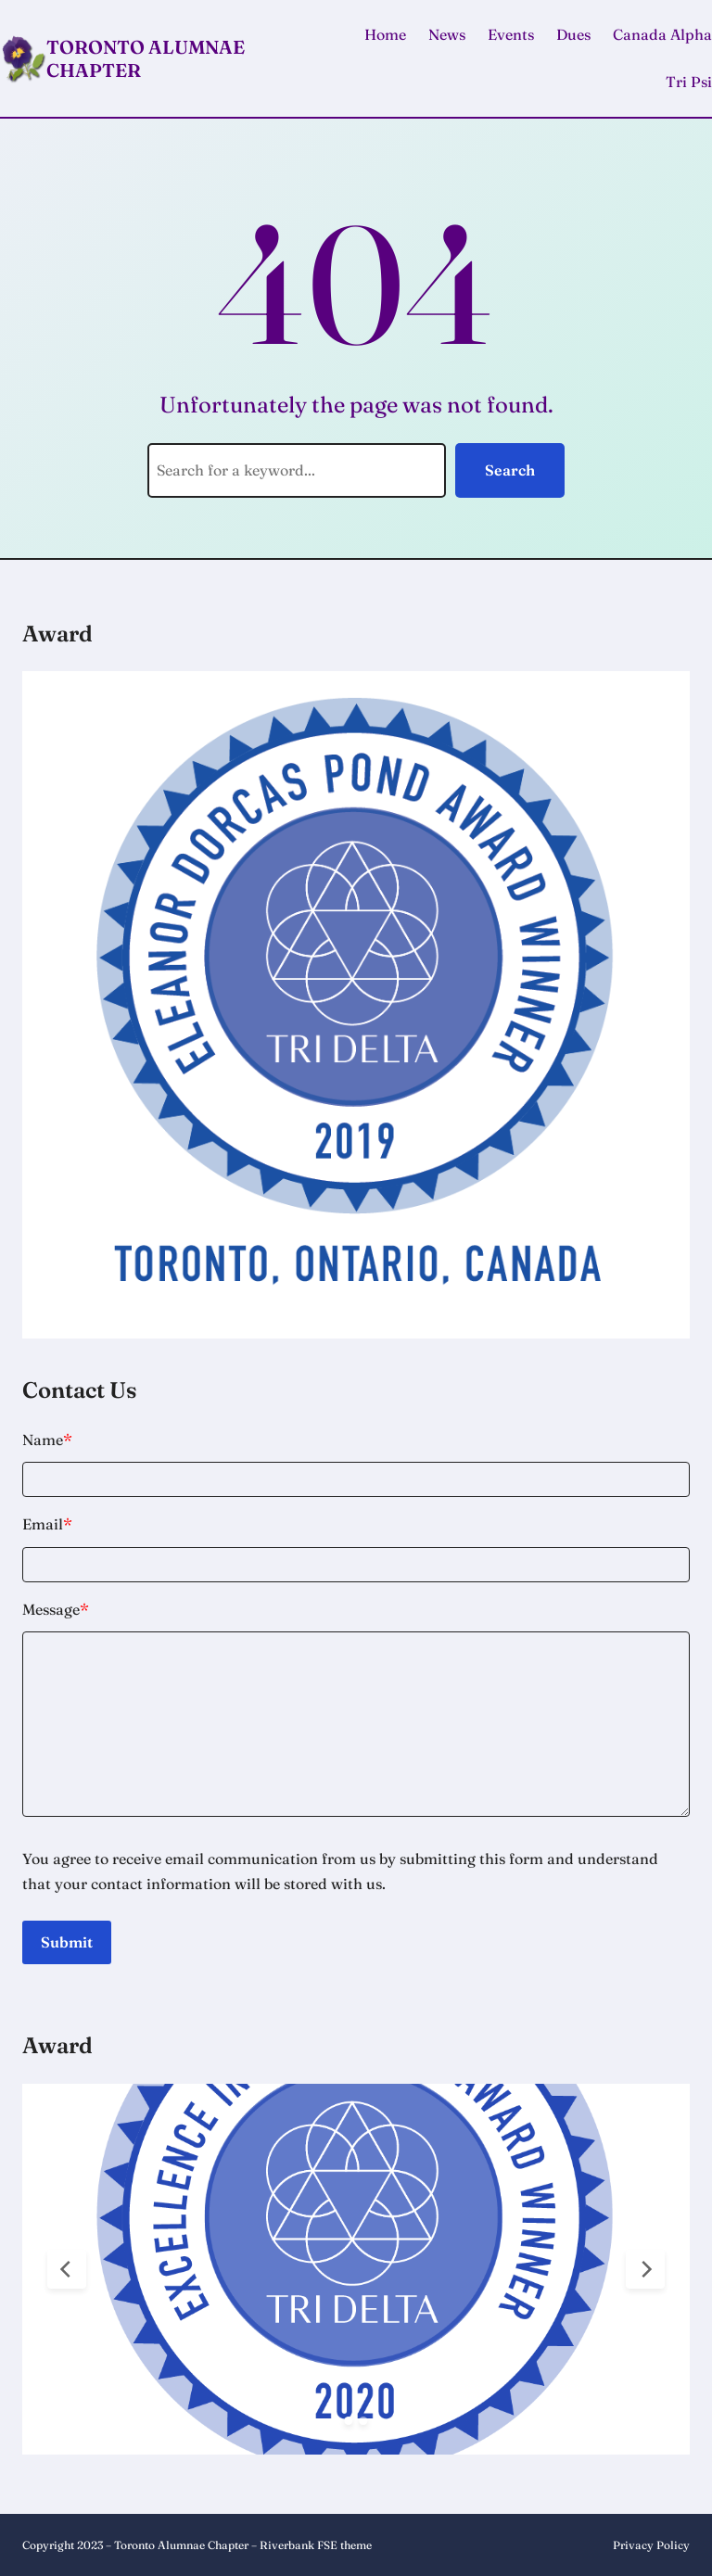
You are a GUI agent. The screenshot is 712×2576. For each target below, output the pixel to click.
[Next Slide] (645, 2269)
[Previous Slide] (66, 2269)
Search (510, 470)
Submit (67, 1942)
